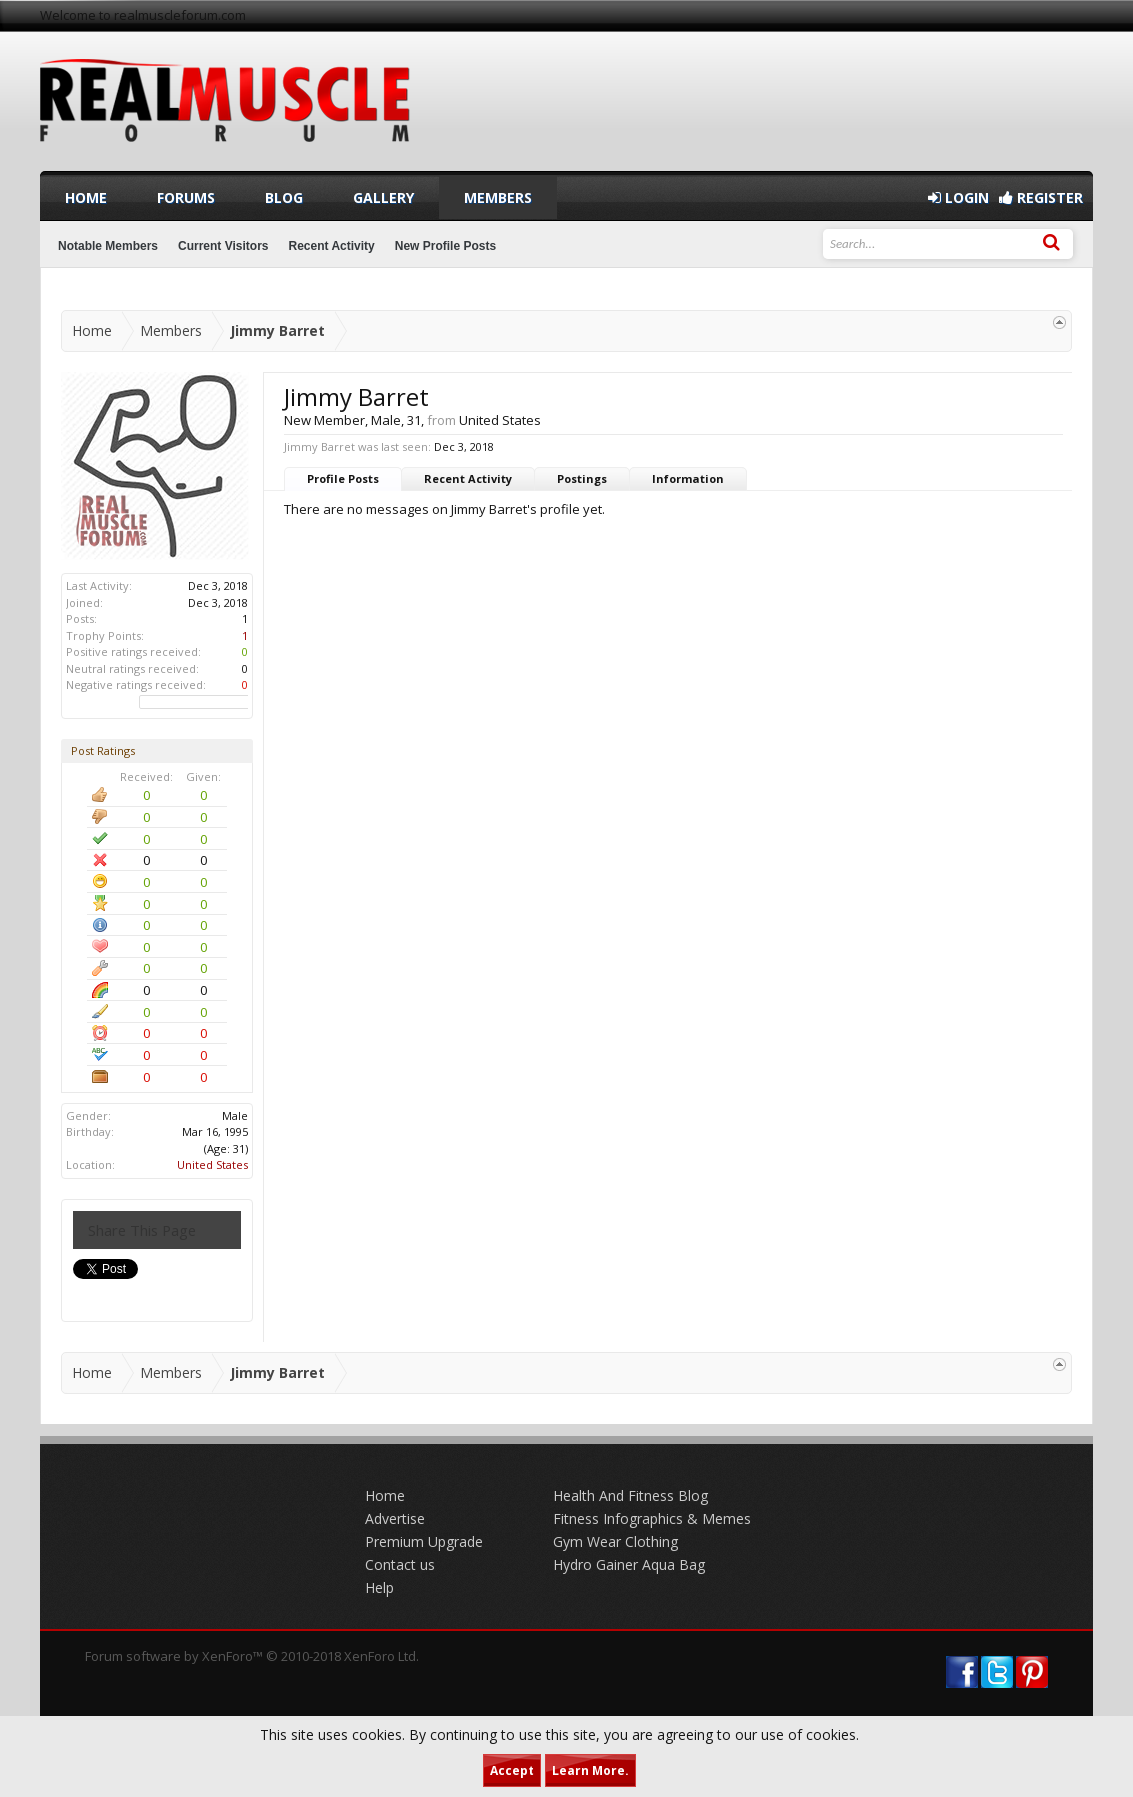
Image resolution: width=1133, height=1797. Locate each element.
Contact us (400, 1564)
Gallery (383, 197)
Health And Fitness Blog (630, 1495)
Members (498, 197)
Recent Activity (468, 478)
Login (958, 197)
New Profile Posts (445, 246)
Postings (582, 478)
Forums (186, 197)
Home (86, 197)
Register (1041, 197)
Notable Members (108, 246)
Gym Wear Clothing (615, 1541)
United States (212, 1164)
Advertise (395, 1518)
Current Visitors (223, 246)
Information (688, 478)
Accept (512, 1770)
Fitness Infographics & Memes (652, 1518)
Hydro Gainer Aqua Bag (629, 1564)
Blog (284, 197)
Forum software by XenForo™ (252, 1656)
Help (379, 1587)
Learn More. (590, 1770)
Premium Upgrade (424, 1541)
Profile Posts (343, 478)
